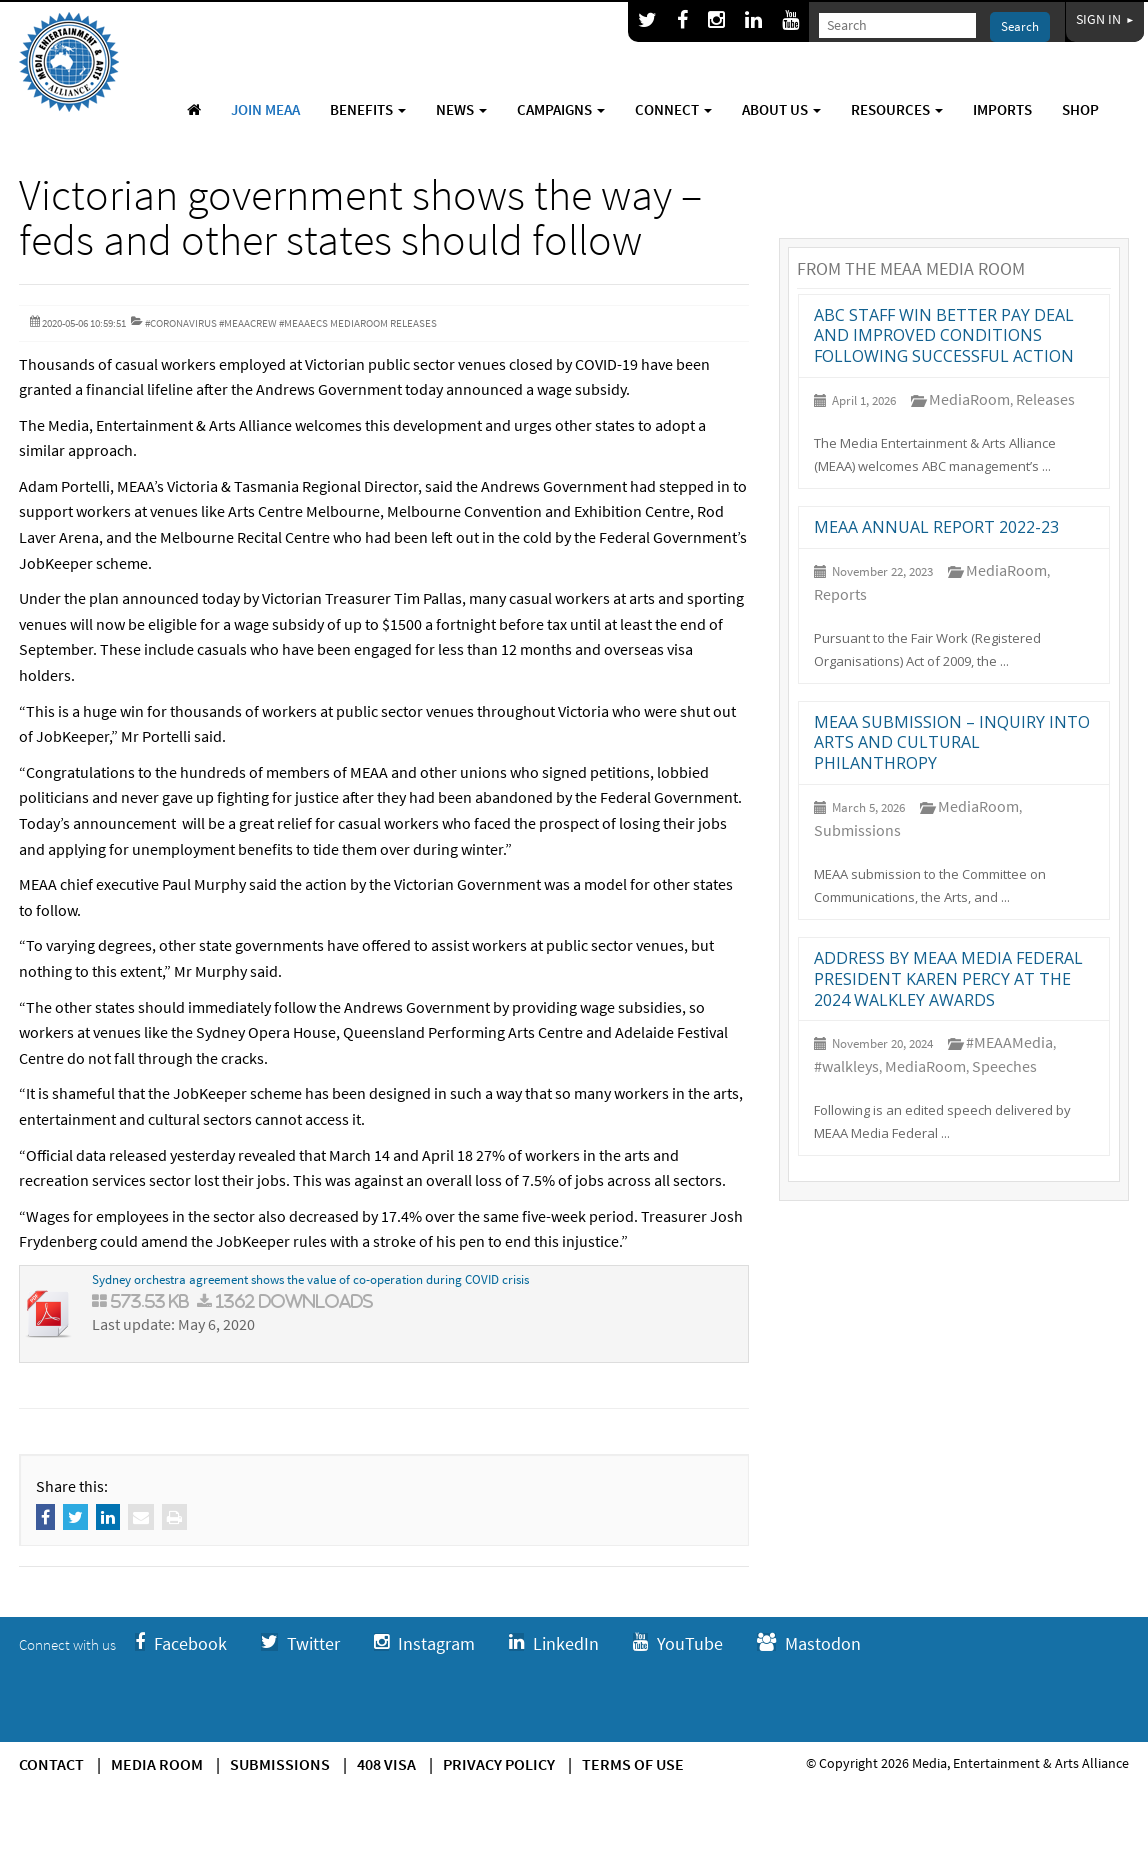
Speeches (1004, 1066)
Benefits (368, 109)
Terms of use (633, 1764)
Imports (1002, 109)
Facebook (181, 1643)
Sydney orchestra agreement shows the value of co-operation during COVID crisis (310, 1279)
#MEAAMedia (1009, 1042)
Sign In (1105, 19)
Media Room (157, 1764)
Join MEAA (265, 109)
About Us (781, 109)
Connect (673, 109)
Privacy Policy (499, 1764)
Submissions (857, 830)
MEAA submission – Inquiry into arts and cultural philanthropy (952, 743)
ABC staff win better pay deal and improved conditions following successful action (944, 336)
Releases (1045, 399)
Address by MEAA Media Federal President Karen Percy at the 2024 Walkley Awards (948, 979)
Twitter (300, 1643)
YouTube (678, 1643)
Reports (840, 594)
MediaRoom (969, 399)
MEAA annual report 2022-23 (936, 527)
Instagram (424, 1643)
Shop (1080, 109)
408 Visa (386, 1764)
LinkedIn (554, 1643)
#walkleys (846, 1066)
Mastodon (809, 1643)
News (461, 109)
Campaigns (561, 109)
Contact (51, 1764)
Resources (897, 109)
